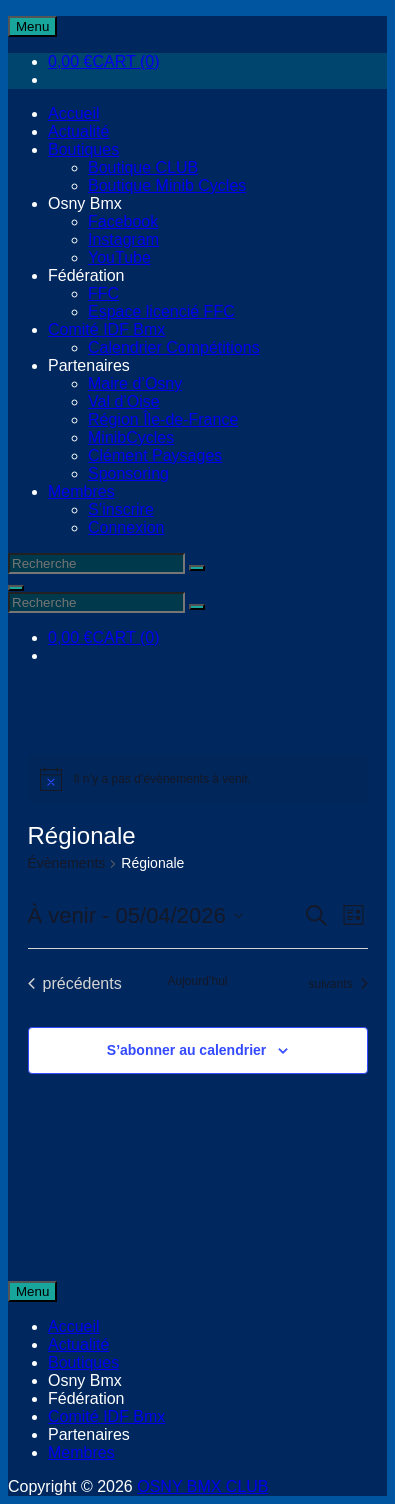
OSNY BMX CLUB (202, 1486)
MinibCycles (131, 437)
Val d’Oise (124, 401)
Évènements (67, 863)
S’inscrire (121, 509)
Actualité (78, 131)
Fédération (86, 275)
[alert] (198, 779)
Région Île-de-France (163, 419)
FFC (103, 293)
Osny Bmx (85, 203)
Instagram (123, 239)
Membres (81, 491)
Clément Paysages (155, 455)
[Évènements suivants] (337, 984)
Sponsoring (128, 473)
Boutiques (83, 149)
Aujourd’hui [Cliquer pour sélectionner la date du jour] (197, 981)
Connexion (126, 527)
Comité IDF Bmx (106, 329)
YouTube (119, 257)
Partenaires (89, 365)
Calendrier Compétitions (174, 347)
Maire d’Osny (135, 383)
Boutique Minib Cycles (167, 185)
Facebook (123, 221)
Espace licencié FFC (161, 311)
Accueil (74, 113)
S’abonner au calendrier (187, 1050)
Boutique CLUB (143, 167)
